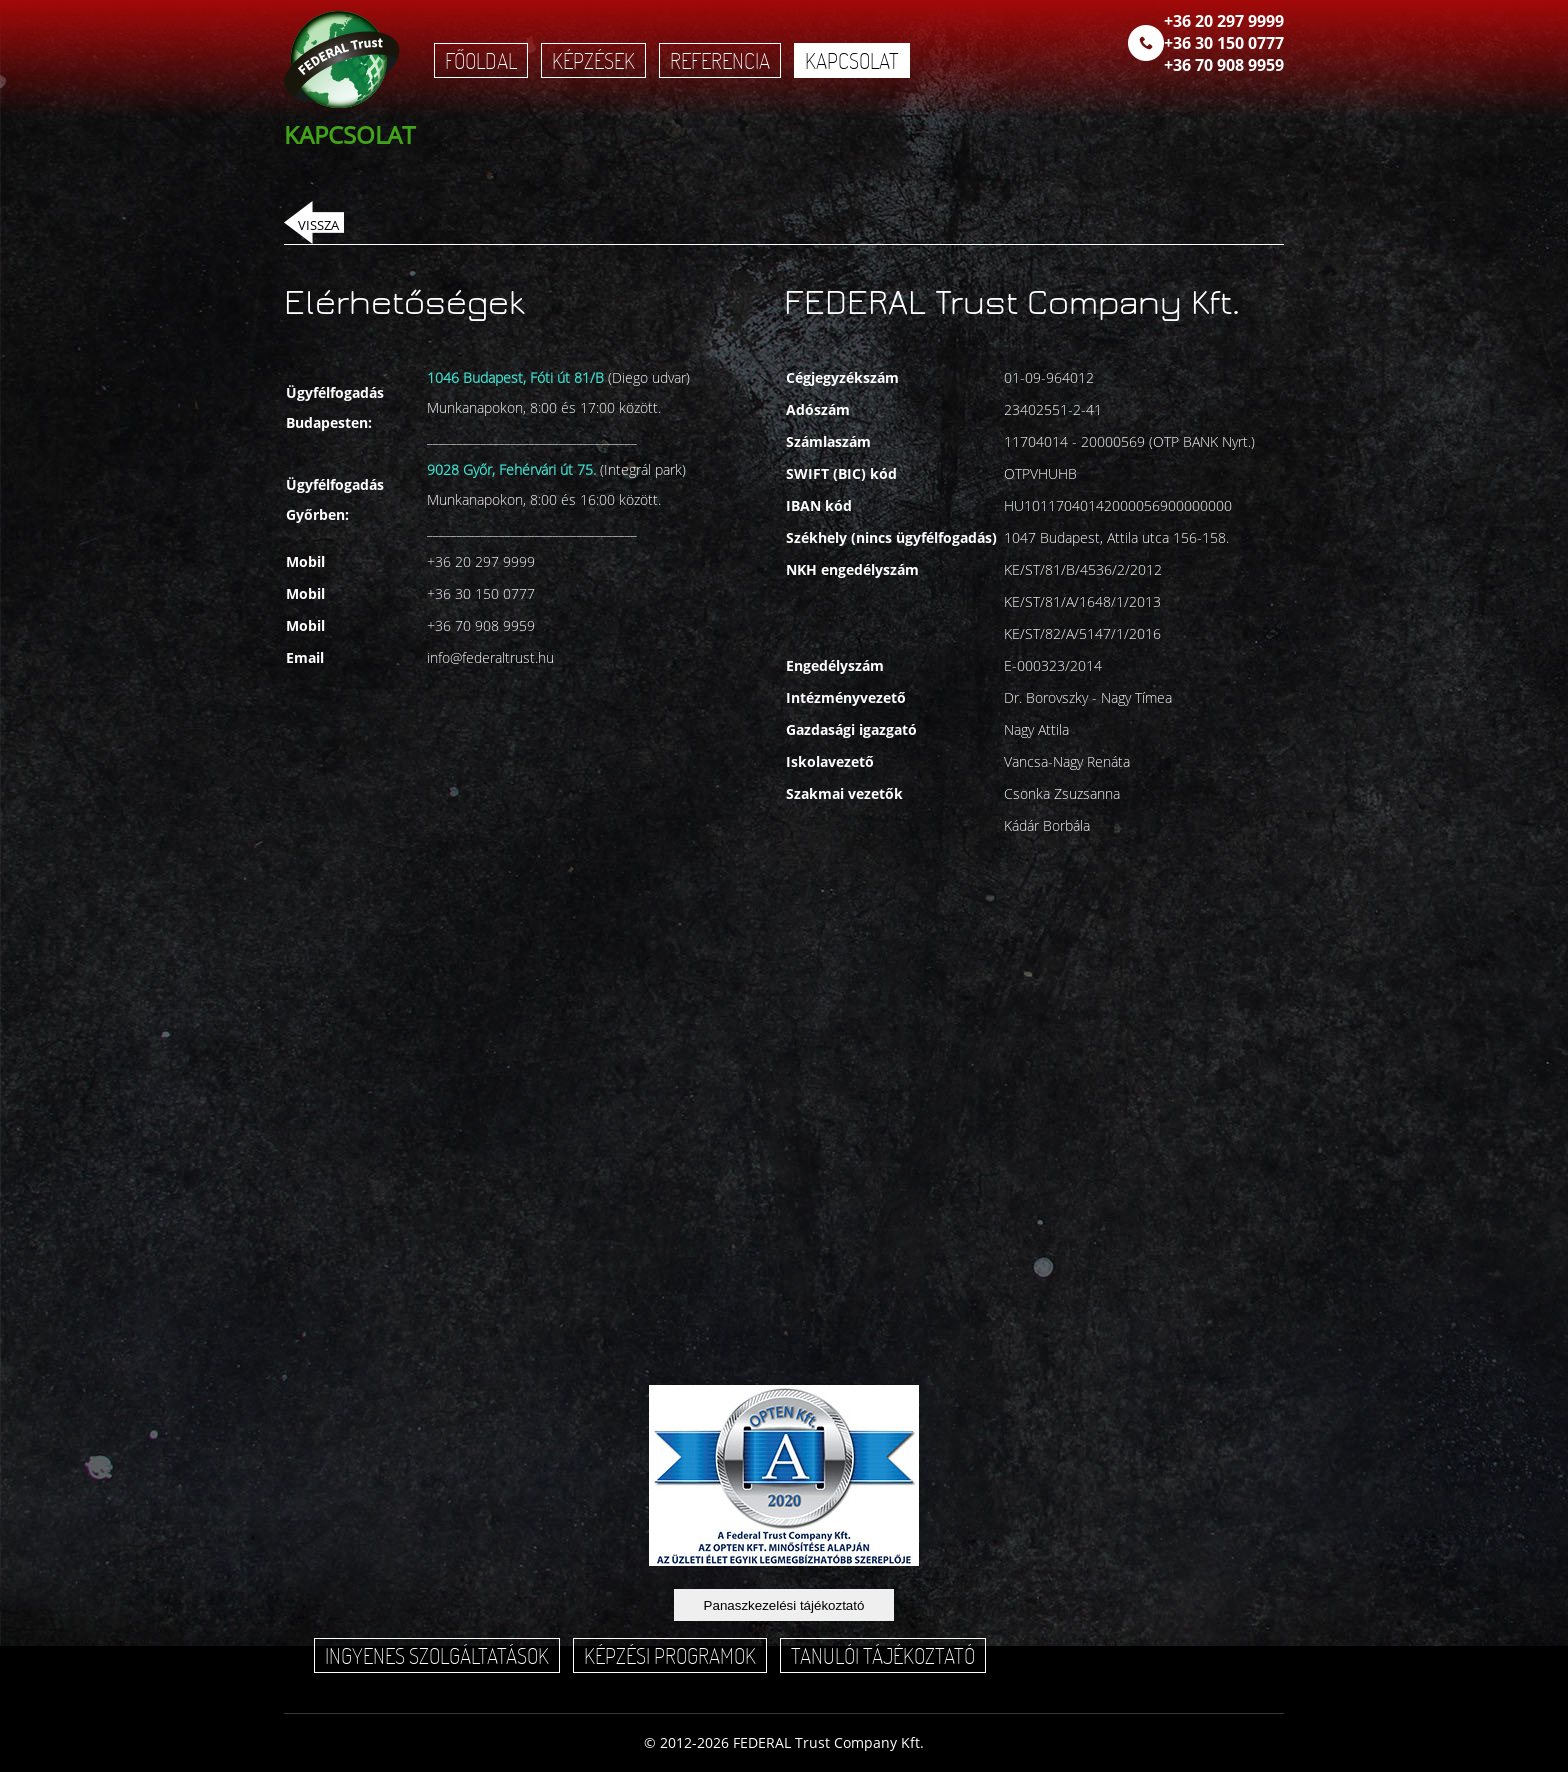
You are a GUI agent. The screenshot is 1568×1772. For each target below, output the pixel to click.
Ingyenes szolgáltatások (437, 1655)
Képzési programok (670, 1655)
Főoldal (481, 60)
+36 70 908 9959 (1224, 65)
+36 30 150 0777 (1224, 43)
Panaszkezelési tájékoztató (784, 1605)
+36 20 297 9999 (1224, 21)
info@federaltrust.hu (490, 657)
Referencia (720, 60)
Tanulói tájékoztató (883, 1655)
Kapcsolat (852, 60)
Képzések (593, 60)
